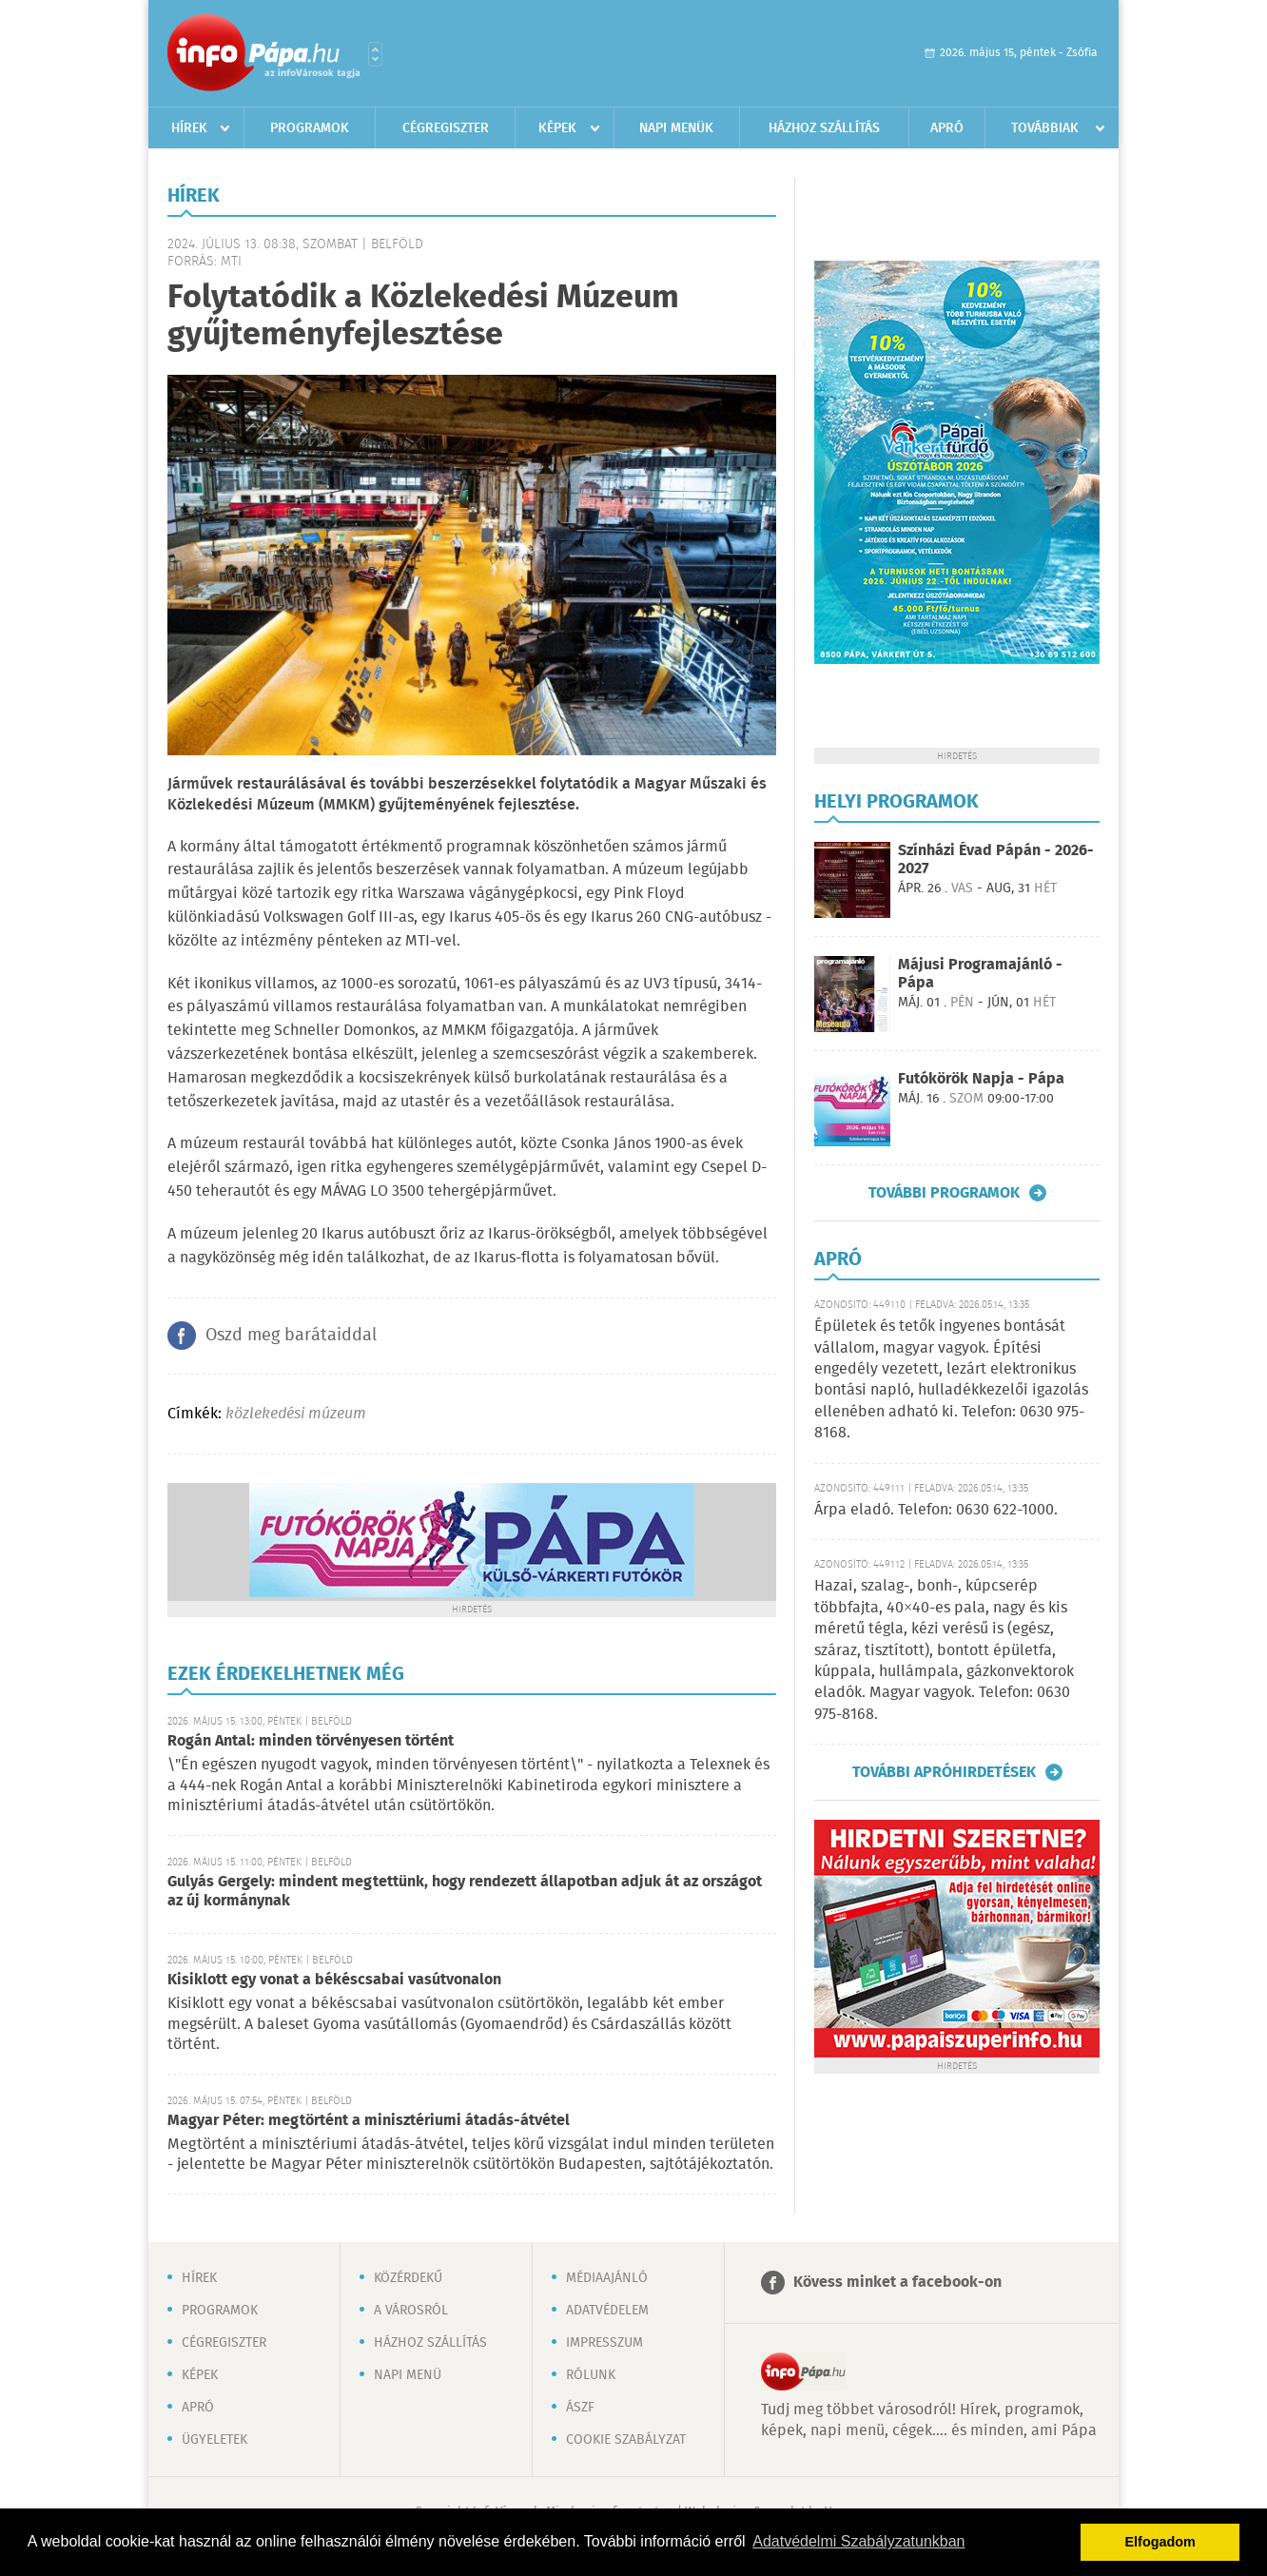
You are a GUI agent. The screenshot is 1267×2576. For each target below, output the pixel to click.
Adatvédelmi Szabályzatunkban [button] (858, 2541)
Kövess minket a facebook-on (897, 2282)
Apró (947, 128)
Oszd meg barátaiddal (291, 1335)
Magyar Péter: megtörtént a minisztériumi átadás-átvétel (368, 2121)
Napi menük (676, 128)
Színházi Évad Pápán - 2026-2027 (996, 860)
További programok (944, 1192)
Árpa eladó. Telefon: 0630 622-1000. (936, 1510)
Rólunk (590, 2375)
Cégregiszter (445, 128)
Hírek (189, 128)
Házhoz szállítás (824, 128)
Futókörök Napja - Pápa (981, 1079)
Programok (309, 128)
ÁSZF (580, 2407)
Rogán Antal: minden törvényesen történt (310, 1741)
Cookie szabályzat (626, 2440)
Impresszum (604, 2342)
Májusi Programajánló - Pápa (980, 974)
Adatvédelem (607, 2310)
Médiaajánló (607, 2278)
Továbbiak (1045, 128)
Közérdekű (408, 2278)
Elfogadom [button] (1160, 2541)
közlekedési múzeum (295, 1414)
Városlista (375, 54)
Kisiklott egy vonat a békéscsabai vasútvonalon (334, 1980)
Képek (557, 128)
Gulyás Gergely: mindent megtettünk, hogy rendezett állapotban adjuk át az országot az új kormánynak (464, 1891)
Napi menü (407, 2375)
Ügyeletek (214, 2440)
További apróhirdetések (944, 1772)
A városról (411, 2310)
